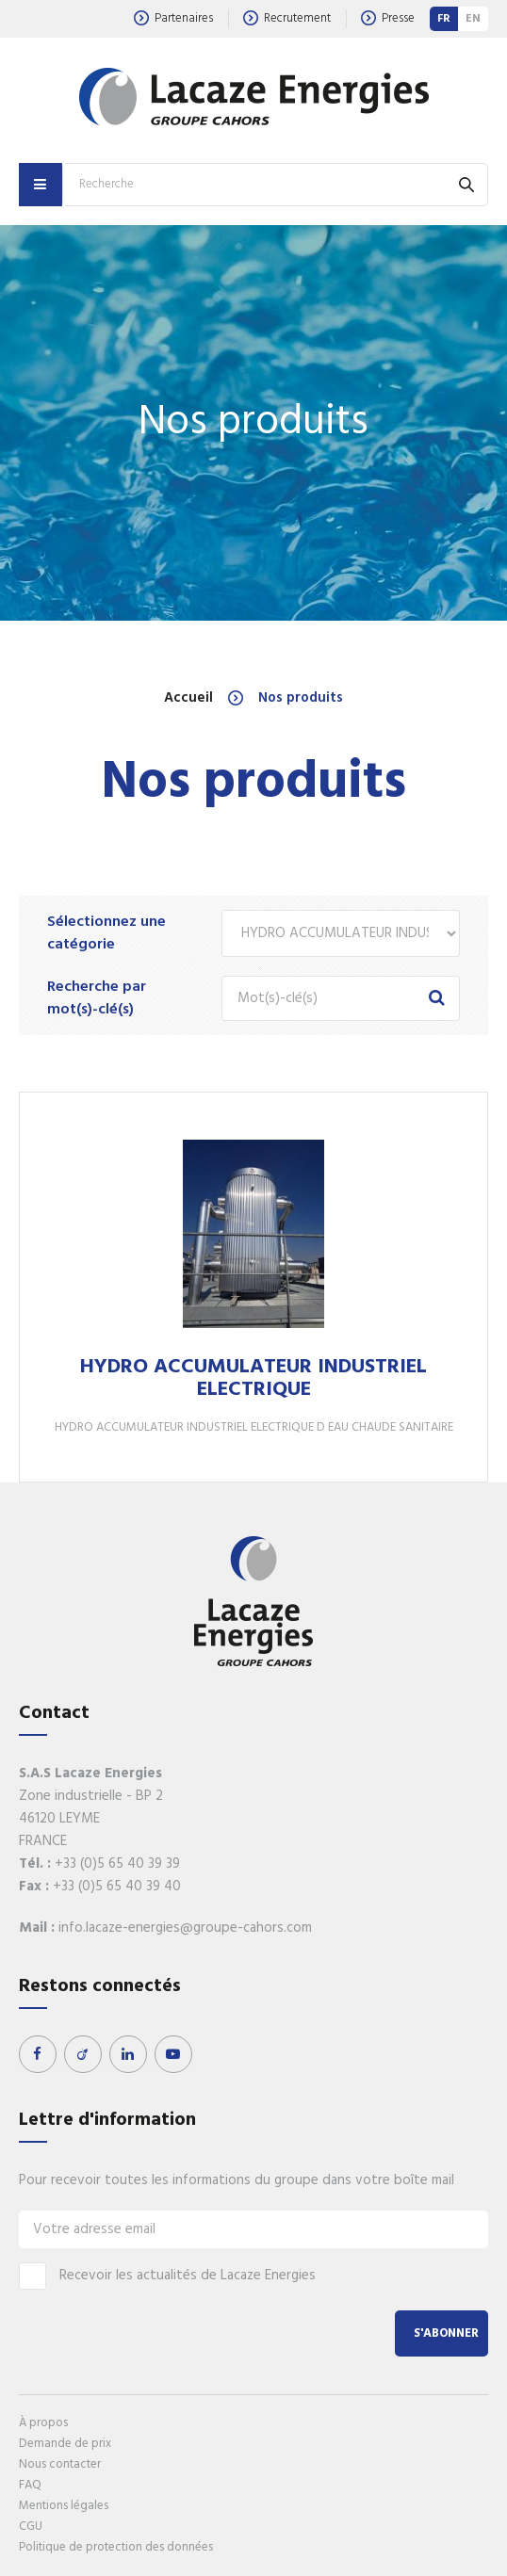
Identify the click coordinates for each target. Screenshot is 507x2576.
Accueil (188, 698)
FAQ (30, 2485)
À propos (43, 2423)
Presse (388, 18)
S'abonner (446, 2333)
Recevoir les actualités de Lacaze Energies (167, 2276)
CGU (30, 2526)
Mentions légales (63, 2506)
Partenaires (173, 18)
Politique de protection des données (116, 2547)
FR (443, 18)
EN (473, 18)
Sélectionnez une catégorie (106, 933)
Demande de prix (65, 2444)
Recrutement (287, 18)
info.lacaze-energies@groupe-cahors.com (185, 1928)
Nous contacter (60, 2464)
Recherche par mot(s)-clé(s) (96, 998)
